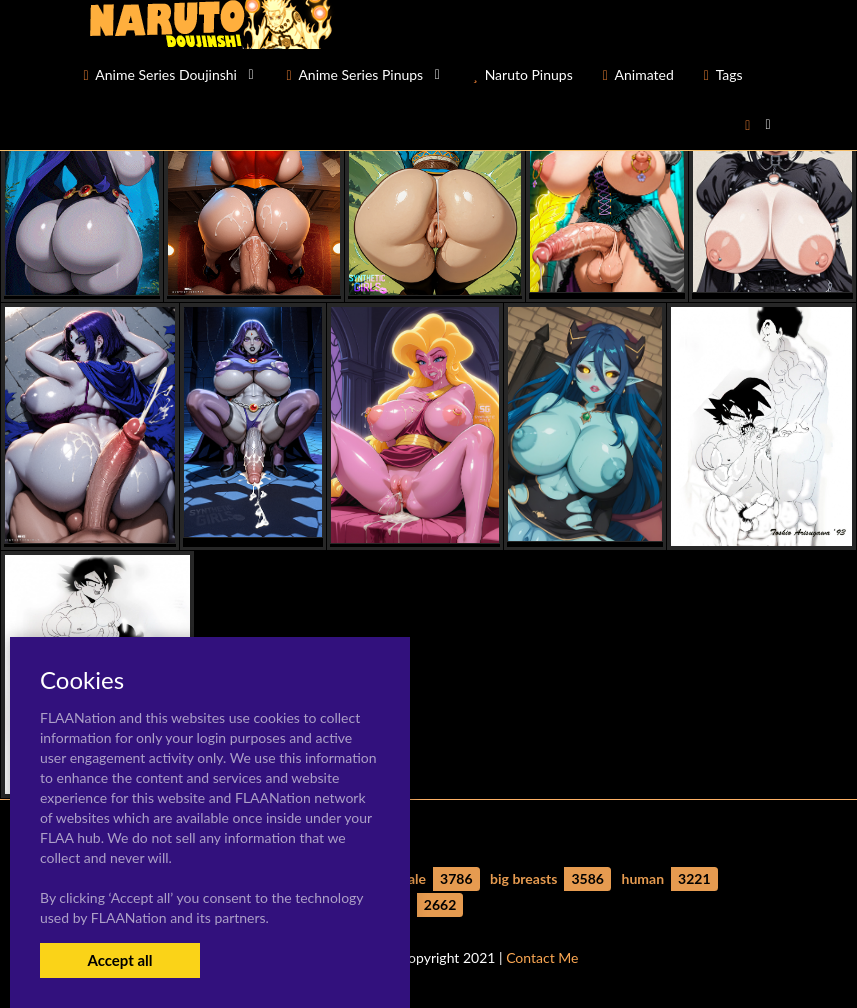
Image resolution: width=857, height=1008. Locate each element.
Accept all (119, 960)
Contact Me (542, 957)
